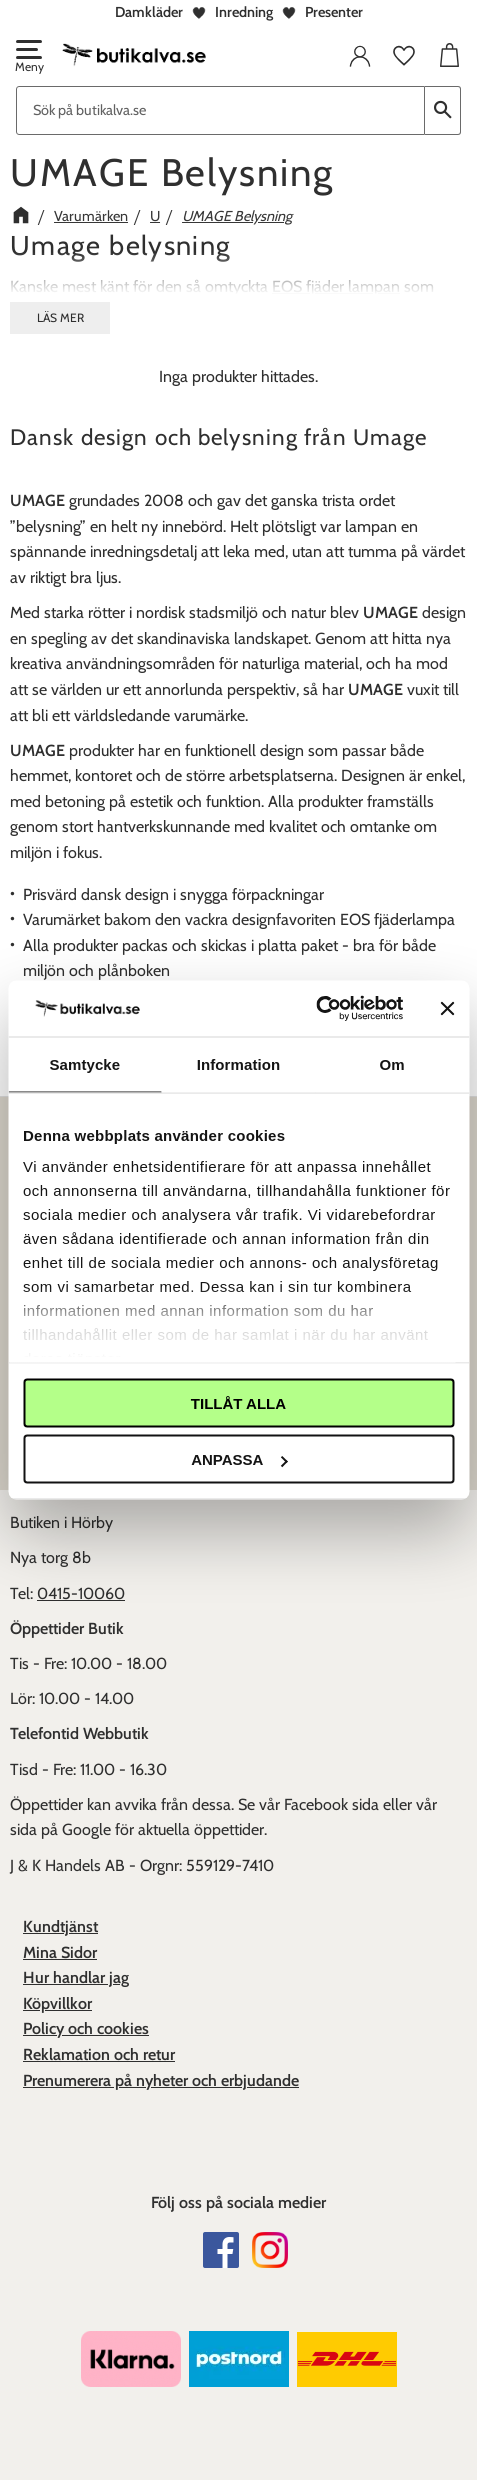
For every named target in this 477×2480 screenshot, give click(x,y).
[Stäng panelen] (447, 1008)
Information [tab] (239, 1063)
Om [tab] (392, 1063)
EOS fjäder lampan (336, 286)
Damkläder (149, 12)
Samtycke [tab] (84, 1063)
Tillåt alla (238, 1402)
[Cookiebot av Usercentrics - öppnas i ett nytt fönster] (315, 1009)
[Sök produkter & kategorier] (220, 110)
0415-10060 (81, 1593)
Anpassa (239, 1459)
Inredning (244, 12)
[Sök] (443, 110)
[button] (28, 58)
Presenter (334, 12)
